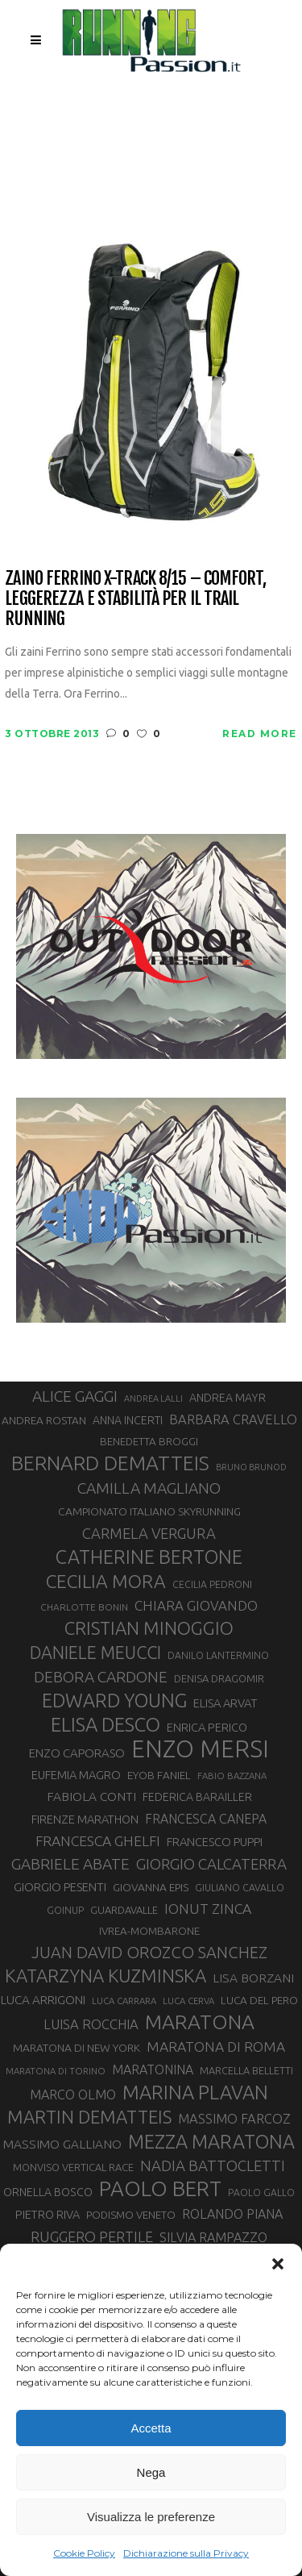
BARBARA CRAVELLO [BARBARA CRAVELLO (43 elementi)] (233, 1419)
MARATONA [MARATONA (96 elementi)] (199, 2021)
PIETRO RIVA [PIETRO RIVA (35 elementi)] (47, 2214)
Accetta (150, 2428)
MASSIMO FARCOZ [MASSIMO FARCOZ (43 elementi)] (234, 2118)
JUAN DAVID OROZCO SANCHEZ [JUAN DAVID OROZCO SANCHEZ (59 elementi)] (149, 1952)
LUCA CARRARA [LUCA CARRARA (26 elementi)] (124, 2000)
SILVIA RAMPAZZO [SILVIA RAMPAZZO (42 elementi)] (213, 2237)
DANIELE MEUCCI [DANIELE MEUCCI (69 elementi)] (95, 1652)
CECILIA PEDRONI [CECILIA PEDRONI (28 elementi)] (212, 1584)
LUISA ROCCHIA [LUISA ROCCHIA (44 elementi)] (91, 2024)
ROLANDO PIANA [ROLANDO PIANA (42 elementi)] (232, 2214)
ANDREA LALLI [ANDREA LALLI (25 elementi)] (153, 1398)
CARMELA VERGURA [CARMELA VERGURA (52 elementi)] (149, 1533)
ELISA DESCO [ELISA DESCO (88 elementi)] (105, 1725)
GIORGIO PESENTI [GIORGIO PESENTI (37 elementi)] (60, 1887)
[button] (278, 2264)
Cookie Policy (84, 2553)
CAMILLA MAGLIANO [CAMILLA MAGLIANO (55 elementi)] (149, 1488)
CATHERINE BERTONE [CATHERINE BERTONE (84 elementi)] (149, 1556)
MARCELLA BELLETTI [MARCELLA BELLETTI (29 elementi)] (246, 2070)
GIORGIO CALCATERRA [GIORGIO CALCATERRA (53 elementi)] (211, 1864)
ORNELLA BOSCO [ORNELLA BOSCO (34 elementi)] (48, 2192)
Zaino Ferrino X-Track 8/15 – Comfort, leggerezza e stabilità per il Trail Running (135, 598)
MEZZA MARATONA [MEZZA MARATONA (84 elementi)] (211, 2141)
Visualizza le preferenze (151, 2517)
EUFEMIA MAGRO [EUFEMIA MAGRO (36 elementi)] (76, 1775)
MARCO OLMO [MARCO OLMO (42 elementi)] (73, 2094)
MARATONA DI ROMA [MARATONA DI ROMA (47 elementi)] (216, 2046)
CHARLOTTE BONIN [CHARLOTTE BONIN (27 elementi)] (84, 1607)
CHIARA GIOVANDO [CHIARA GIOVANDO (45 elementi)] (196, 1605)
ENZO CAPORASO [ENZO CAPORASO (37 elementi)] (77, 1753)
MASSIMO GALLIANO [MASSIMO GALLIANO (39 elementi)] (62, 2144)
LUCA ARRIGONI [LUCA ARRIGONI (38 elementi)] (43, 2000)
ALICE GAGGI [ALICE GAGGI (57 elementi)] (75, 1396)
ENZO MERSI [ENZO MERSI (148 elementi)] (200, 1749)
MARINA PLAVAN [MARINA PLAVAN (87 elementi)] (195, 2092)
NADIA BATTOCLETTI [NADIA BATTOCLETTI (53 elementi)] (212, 2165)
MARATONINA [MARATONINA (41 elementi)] (152, 2069)
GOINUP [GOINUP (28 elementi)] (65, 1910)
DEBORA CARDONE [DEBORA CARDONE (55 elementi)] (101, 1677)
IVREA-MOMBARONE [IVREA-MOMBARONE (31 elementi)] (149, 1931)
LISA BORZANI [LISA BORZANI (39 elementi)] (253, 1978)
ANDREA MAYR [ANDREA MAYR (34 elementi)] (227, 1397)
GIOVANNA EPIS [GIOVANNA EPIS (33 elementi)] (150, 1887)
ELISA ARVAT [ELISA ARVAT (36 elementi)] (225, 1703)
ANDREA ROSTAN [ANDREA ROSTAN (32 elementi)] (44, 1420)
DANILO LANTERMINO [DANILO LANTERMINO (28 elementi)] (218, 1655)
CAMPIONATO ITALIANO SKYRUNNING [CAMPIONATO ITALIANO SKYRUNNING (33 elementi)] (149, 1511)
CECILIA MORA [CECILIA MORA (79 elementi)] (106, 1581)
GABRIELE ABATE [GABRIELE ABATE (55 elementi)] (70, 1864)
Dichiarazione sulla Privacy (186, 2553)
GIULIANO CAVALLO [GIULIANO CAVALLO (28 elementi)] (239, 1887)
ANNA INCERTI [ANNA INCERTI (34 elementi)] (128, 1420)
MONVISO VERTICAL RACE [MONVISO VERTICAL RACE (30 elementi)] (73, 2167)
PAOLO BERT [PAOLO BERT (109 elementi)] (160, 2188)
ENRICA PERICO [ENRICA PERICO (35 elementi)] (207, 1727)
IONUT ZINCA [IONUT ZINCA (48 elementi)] (207, 1908)
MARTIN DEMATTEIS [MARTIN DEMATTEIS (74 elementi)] (89, 2117)
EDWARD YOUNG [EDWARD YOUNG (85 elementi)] (114, 1700)
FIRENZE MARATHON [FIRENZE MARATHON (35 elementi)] (85, 1819)
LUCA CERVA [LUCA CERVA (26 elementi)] (188, 2000)
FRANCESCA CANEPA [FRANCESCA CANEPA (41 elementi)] (206, 1818)
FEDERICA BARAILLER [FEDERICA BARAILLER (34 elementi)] (197, 1796)
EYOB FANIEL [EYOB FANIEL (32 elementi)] (159, 1775)
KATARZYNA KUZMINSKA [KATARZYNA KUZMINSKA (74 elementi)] (105, 1975)
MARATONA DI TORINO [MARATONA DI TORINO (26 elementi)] (55, 2070)
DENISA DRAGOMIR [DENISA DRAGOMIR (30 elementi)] (219, 1678)
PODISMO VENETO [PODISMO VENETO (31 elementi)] (131, 2215)
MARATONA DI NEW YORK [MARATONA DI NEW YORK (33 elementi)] (76, 2047)
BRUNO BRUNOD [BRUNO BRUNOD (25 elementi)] (251, 1467)
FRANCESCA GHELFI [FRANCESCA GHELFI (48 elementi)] (97, 1841)
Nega (151, 2472)
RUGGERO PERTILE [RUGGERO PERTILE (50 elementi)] (92, 2236)
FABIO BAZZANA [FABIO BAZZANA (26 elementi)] (232, 1775)
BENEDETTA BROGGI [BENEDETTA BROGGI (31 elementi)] (149, 1442)
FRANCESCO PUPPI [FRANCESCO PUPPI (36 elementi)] (215, 1842)
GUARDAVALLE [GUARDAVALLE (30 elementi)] (124, 1909)
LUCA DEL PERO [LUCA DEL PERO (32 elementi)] (259, 2000)
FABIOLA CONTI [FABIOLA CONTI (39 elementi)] (91, 1796)
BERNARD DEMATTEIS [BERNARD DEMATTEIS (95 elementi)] (110, 1463)
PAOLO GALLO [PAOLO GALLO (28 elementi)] (261, 2192)
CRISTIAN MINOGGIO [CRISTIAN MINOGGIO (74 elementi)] (149, 1628)
